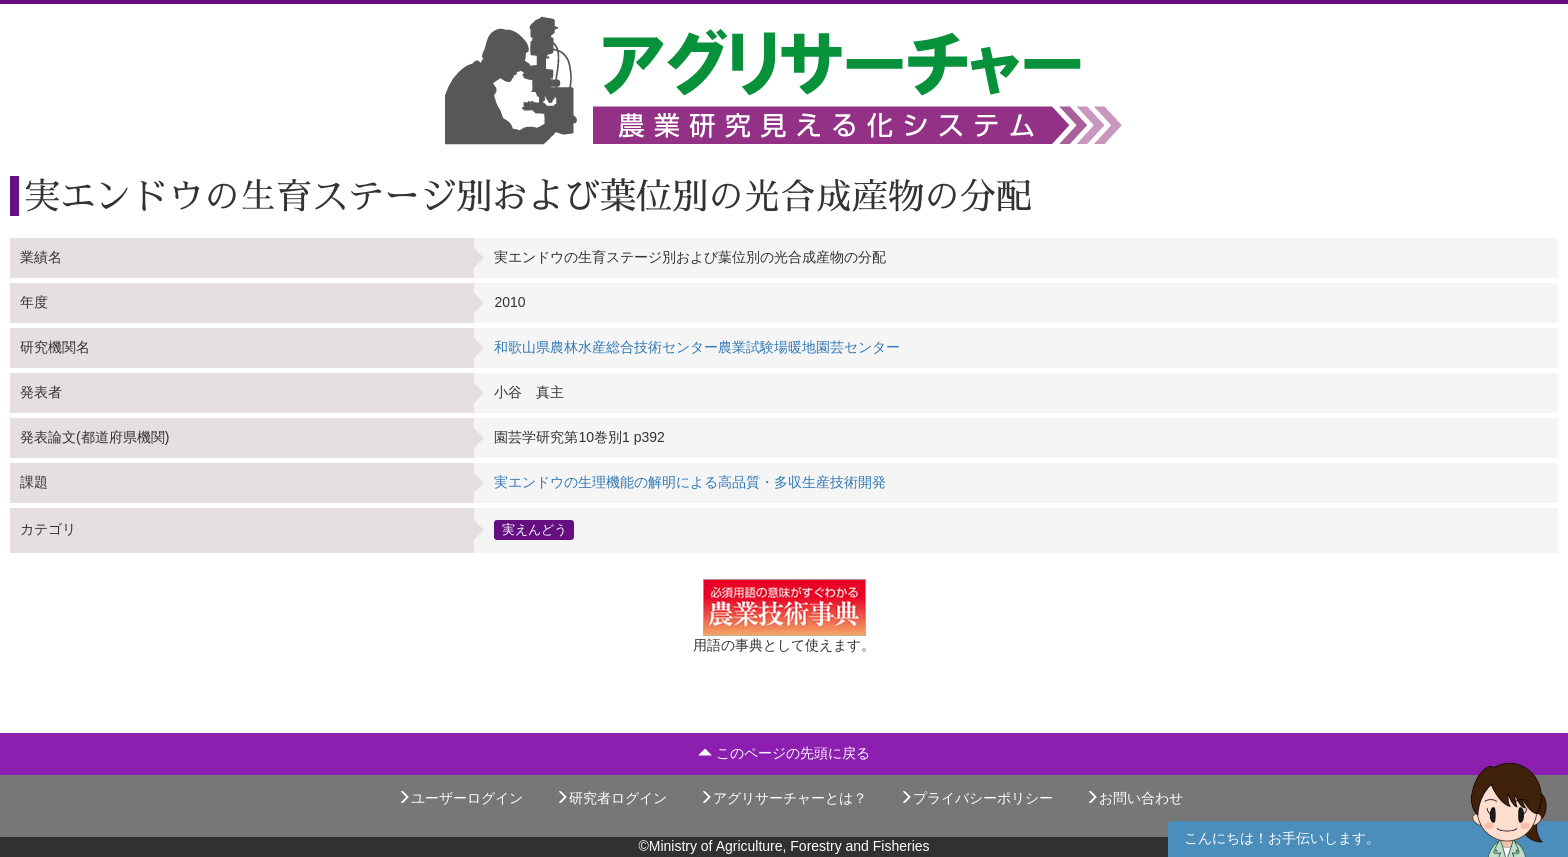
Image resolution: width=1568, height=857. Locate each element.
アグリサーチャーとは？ (783, 798)
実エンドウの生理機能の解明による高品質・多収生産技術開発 (690, 482)
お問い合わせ (1134, 798)
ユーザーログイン (460, 798)
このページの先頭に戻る (784, 753)
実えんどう (534, 530)
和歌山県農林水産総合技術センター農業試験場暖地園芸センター (697, 347)
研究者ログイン (611, 798)
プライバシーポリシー (976, 798)
